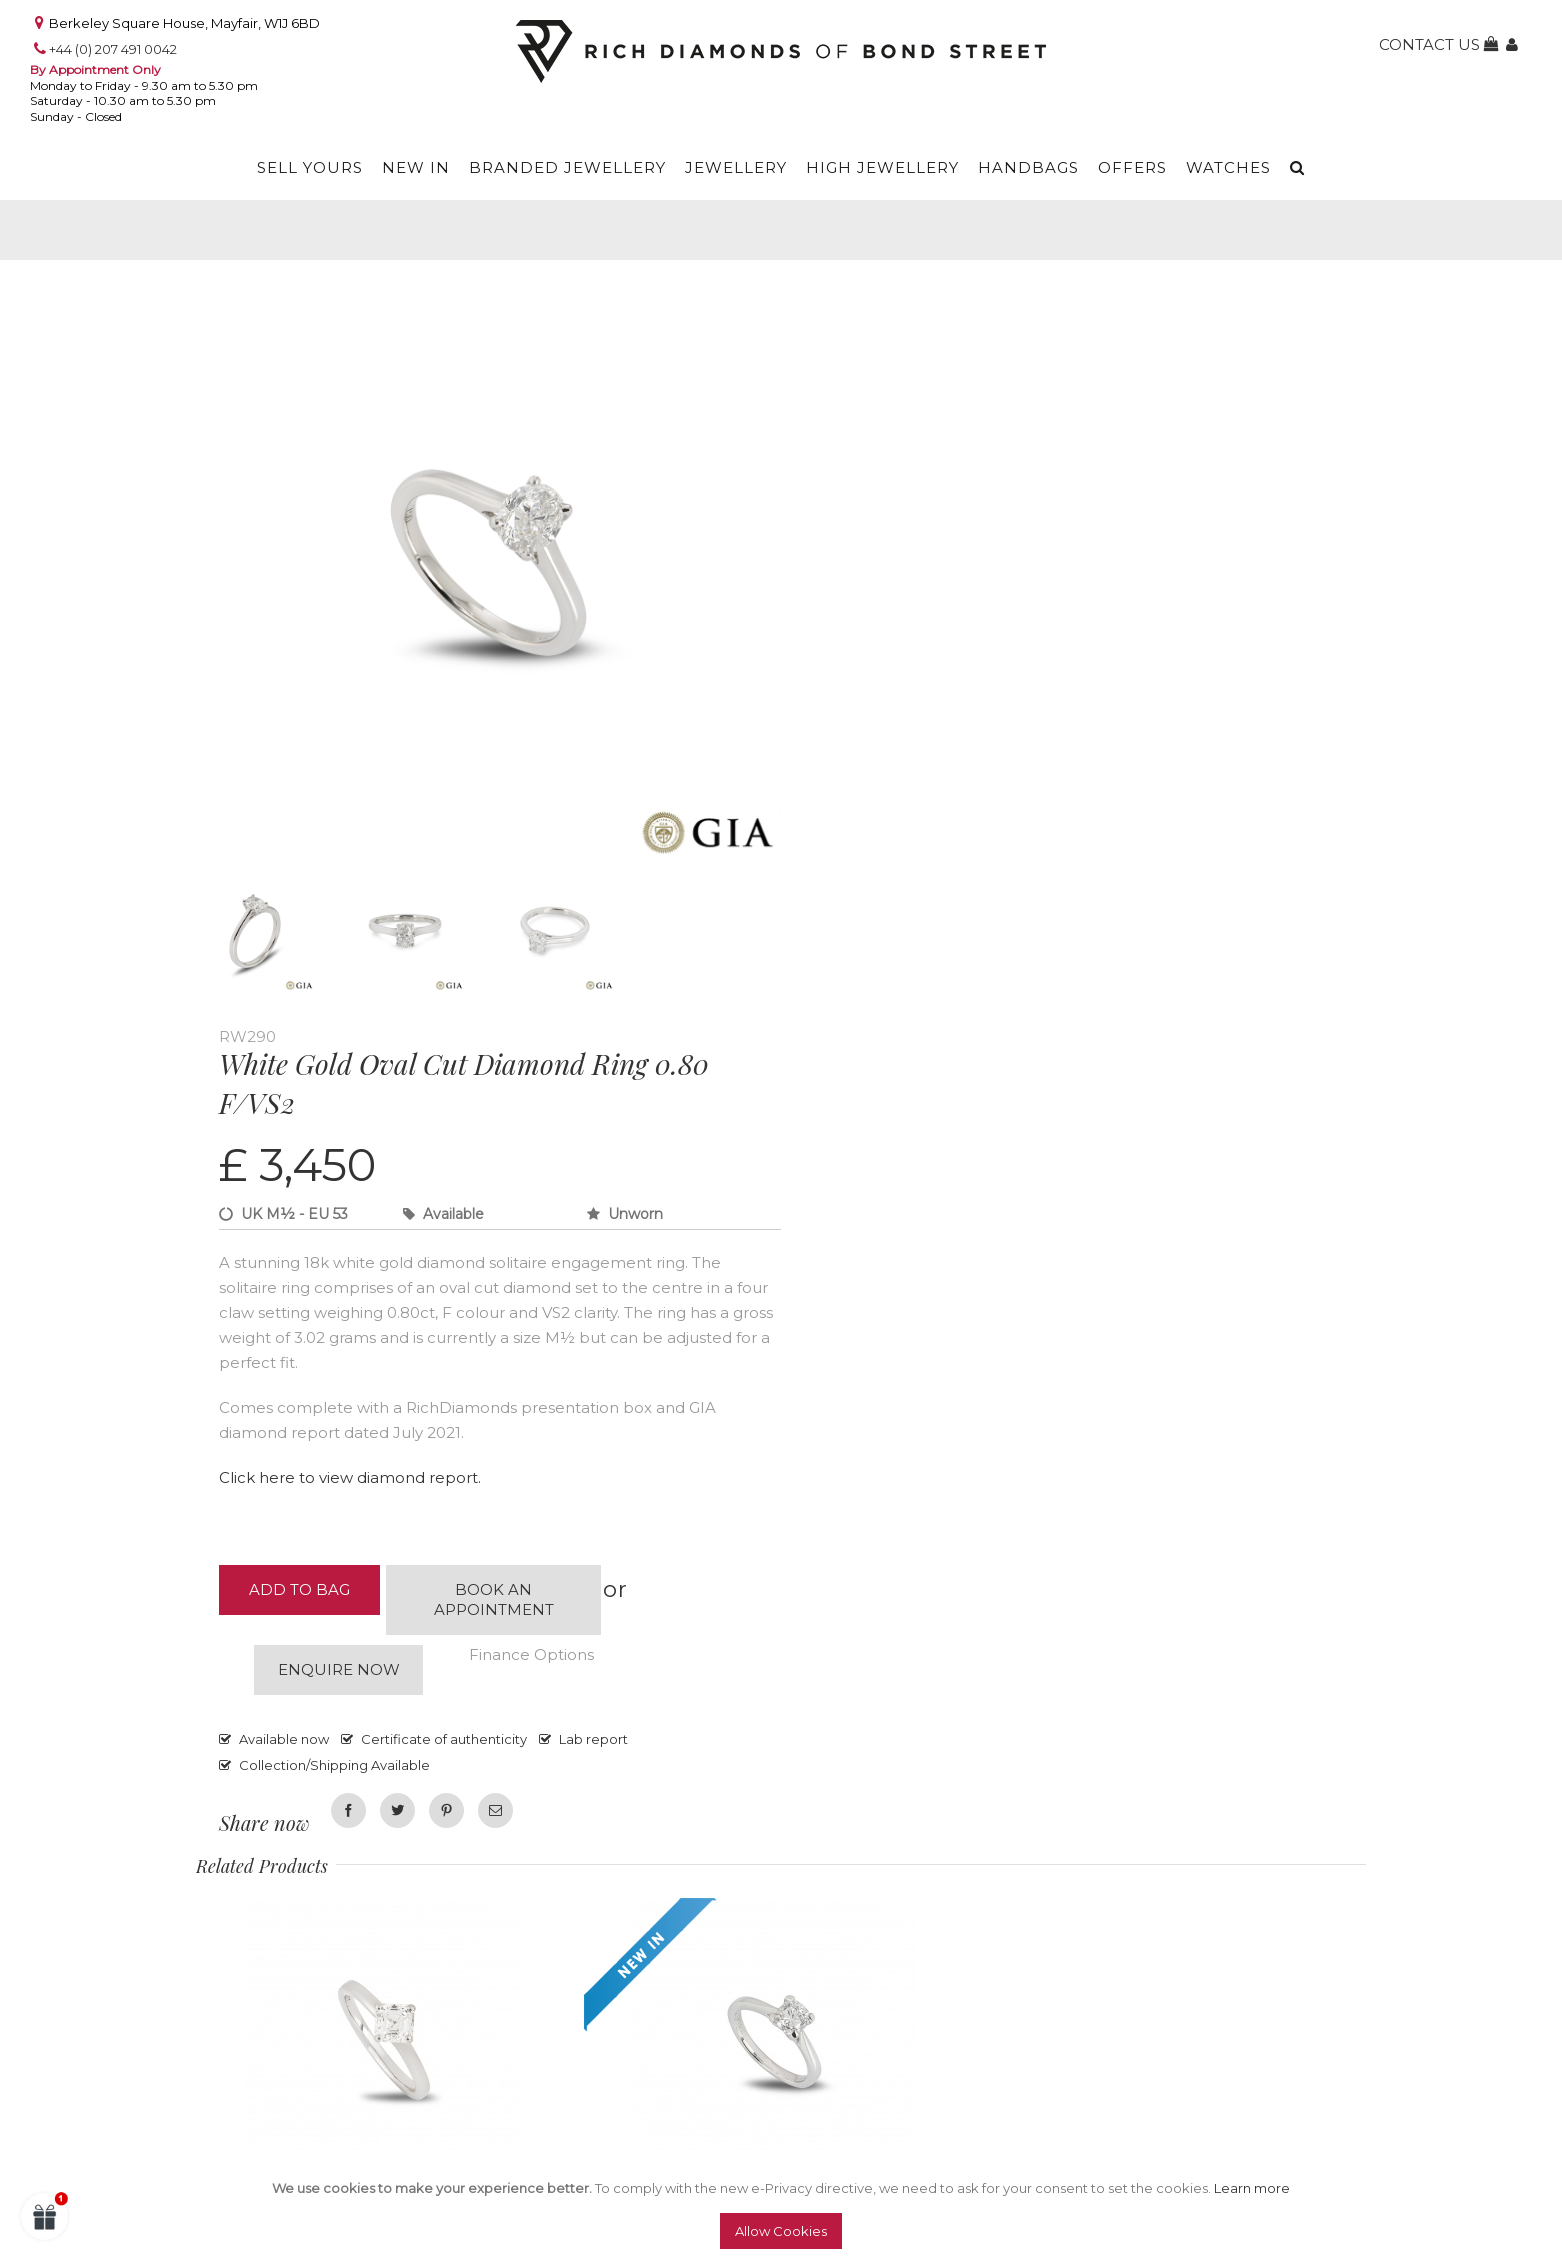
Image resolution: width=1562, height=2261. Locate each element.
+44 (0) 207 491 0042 (113, 49)
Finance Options (531, 1654)
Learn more (1252, 2188)
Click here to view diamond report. (350, 1477)
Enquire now (339, 1669)
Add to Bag (299, 1589)
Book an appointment (494, 1599)
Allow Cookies (781, 2231)
